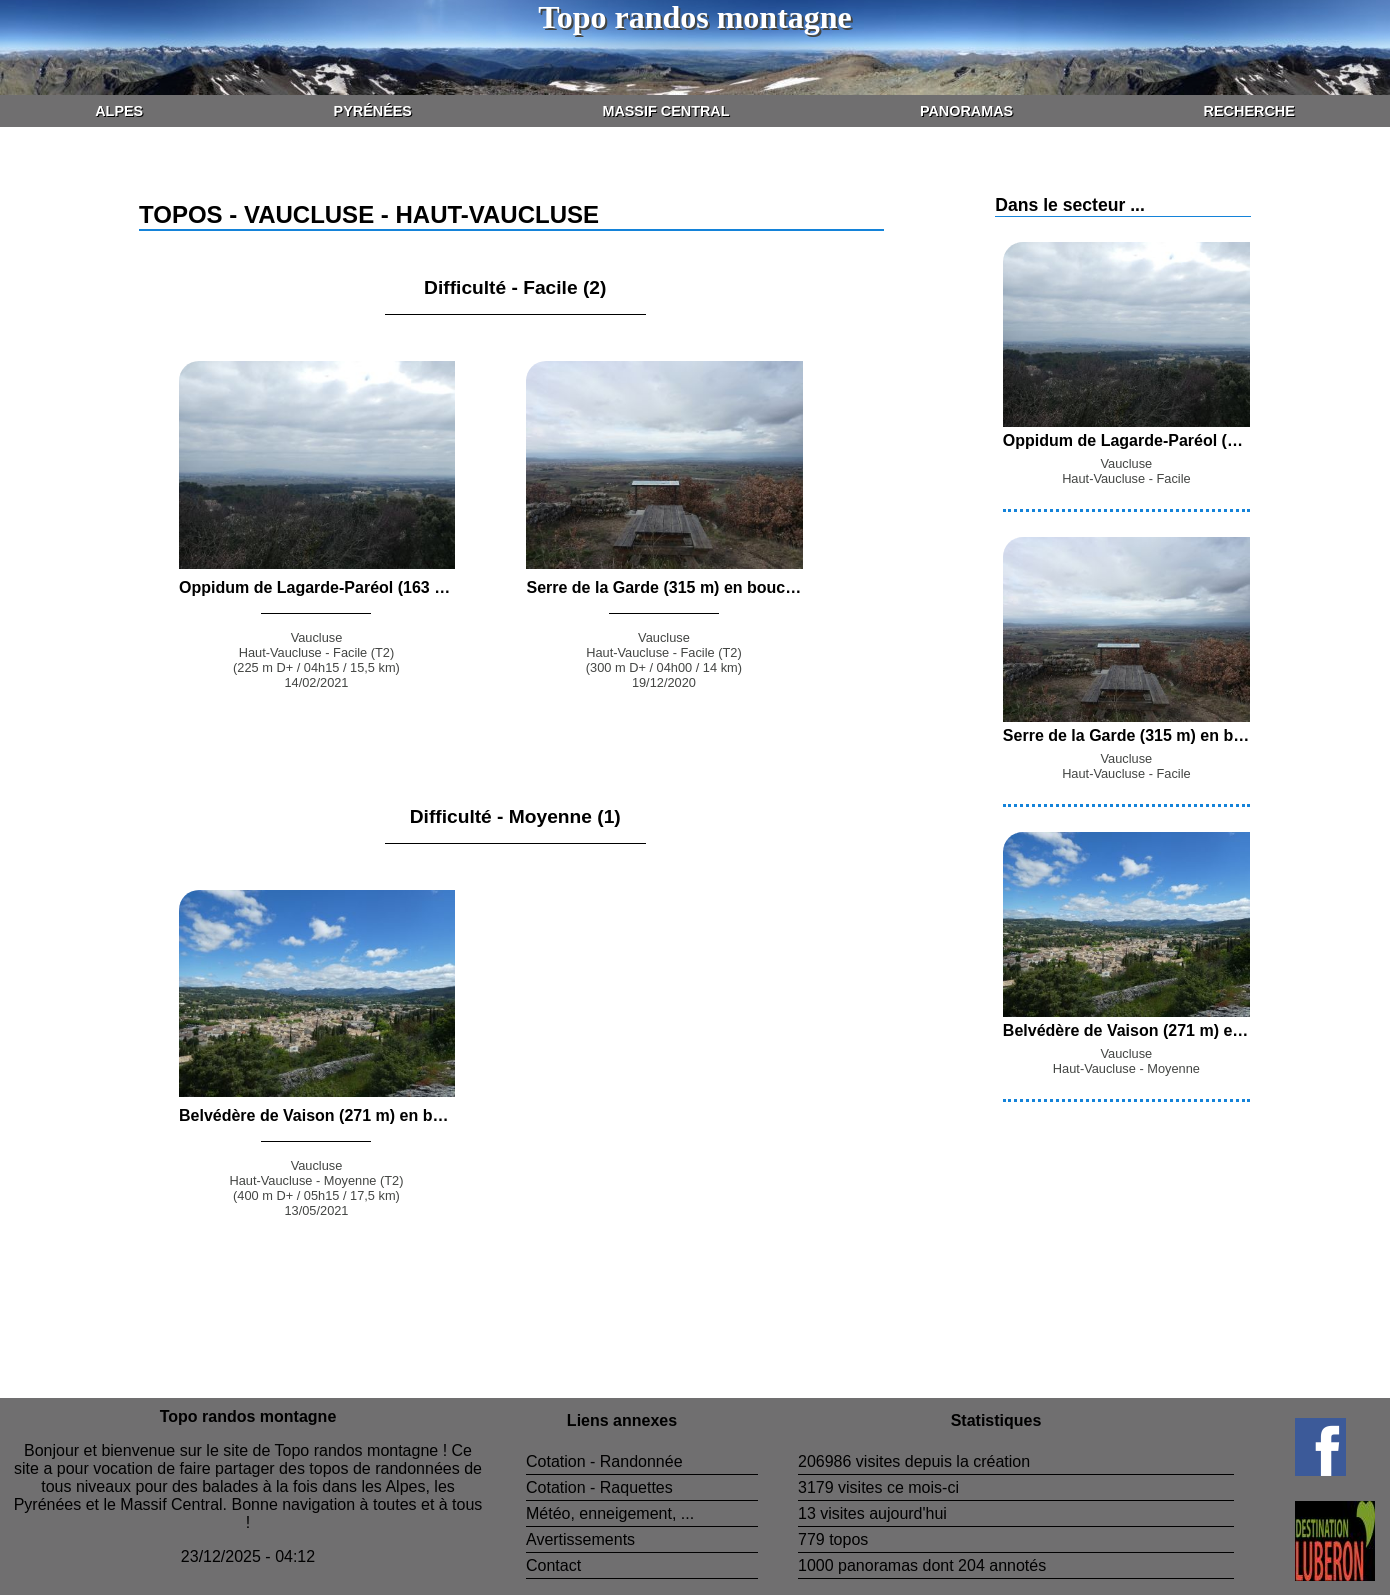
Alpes (119, 111)
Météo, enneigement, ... (610, 1513)
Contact (553, 1565)
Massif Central (665, 111)
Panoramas (966, 111)
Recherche (1249, 111)
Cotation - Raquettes (599, 1487)
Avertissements (580, 1539)
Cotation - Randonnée (604, 1461)
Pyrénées (373, 111)
